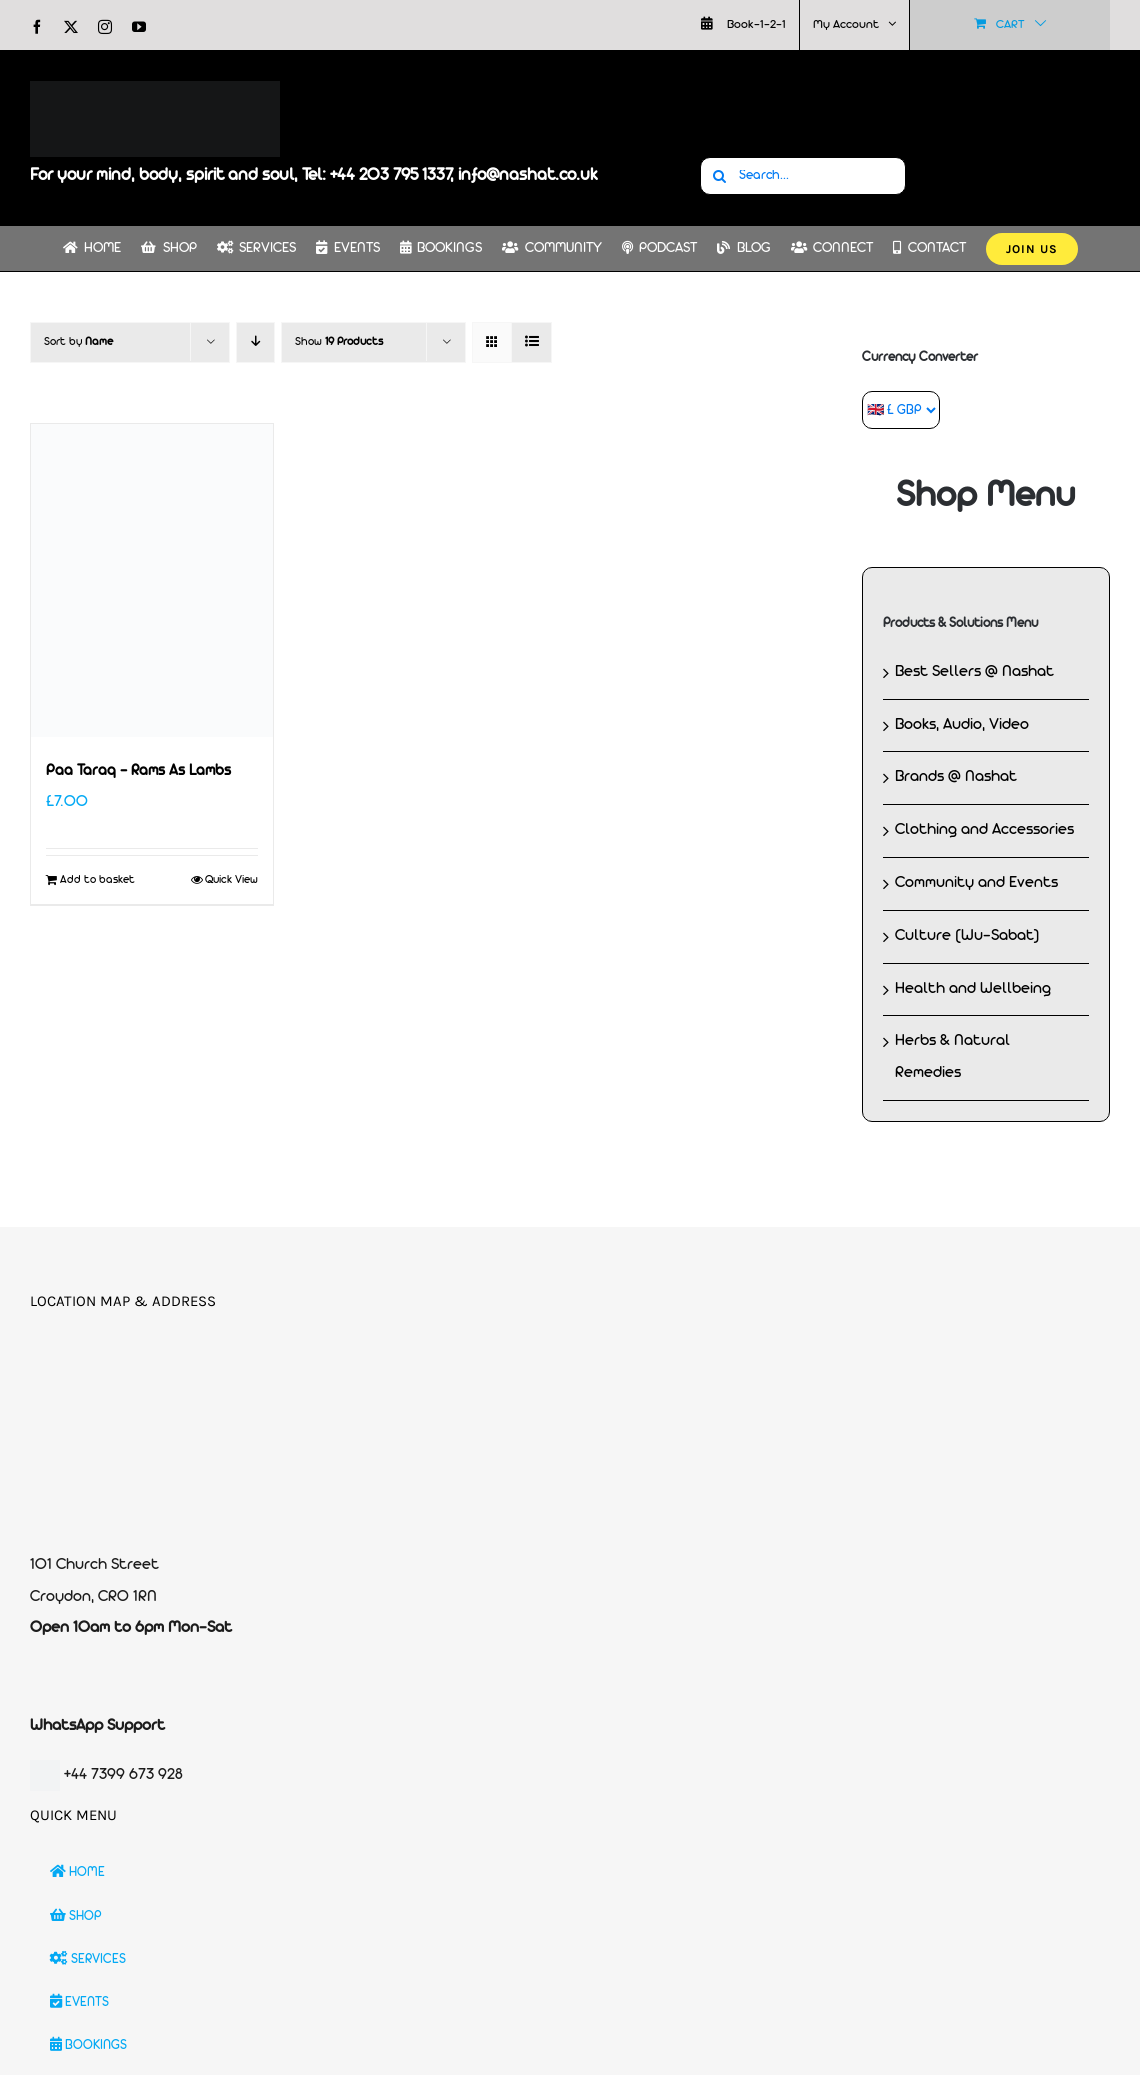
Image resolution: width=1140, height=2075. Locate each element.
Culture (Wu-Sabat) (967, 936)
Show (339, 342)
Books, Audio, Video (962, 725)
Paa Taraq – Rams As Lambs (138, 771)
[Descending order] (255, 342)
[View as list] (531, 342)
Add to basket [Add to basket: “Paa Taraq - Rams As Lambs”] (97, 880)
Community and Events (976, 883)
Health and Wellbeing (973, 989)
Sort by (78, 342)
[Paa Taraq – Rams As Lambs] (152, 580)
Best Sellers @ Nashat (974, 672)
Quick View (231, 880)
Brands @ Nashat (956, 777)
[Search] (719, 176)
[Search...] (803, 176)
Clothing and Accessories (984, 830)
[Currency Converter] (901, 410)
